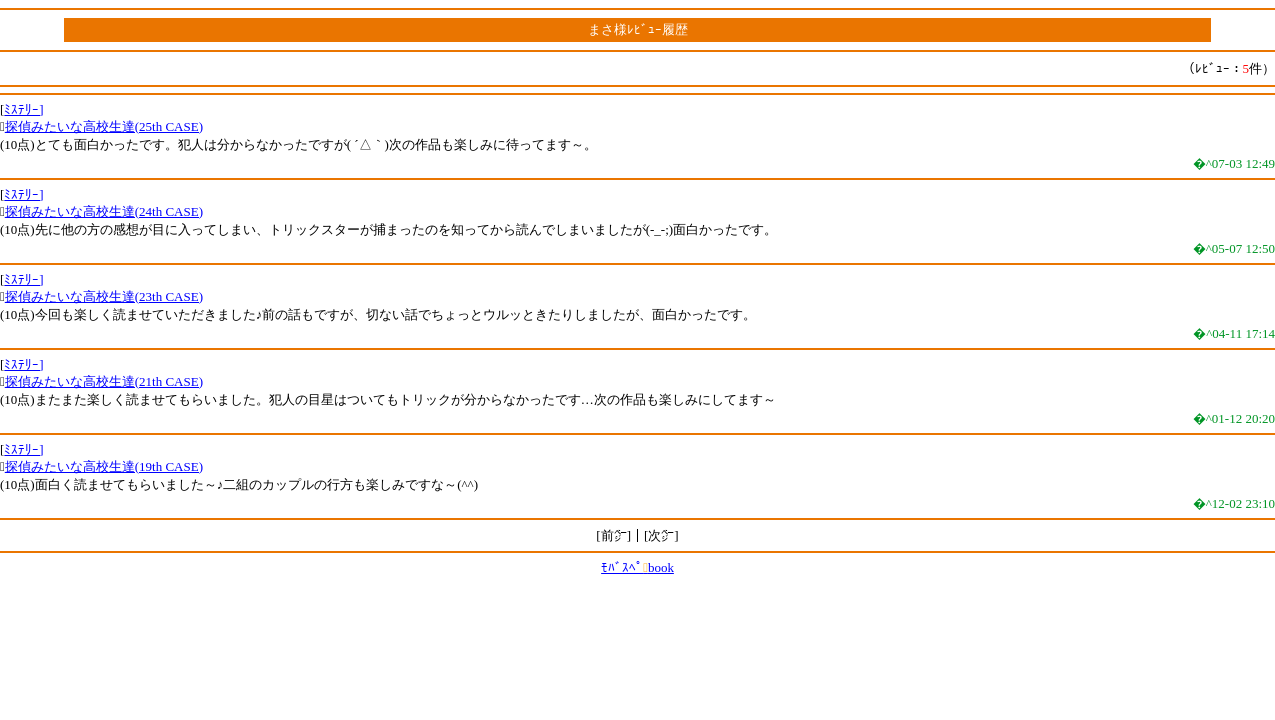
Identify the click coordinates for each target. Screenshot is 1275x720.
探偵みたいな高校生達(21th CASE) (104, 381)
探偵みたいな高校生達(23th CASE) (104, 296)
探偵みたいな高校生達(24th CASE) (104, 211)
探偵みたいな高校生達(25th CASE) (104, 126)
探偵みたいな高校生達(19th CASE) (104, 466)
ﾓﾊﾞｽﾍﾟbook (637, 567)
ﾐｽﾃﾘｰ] (23, 109)
